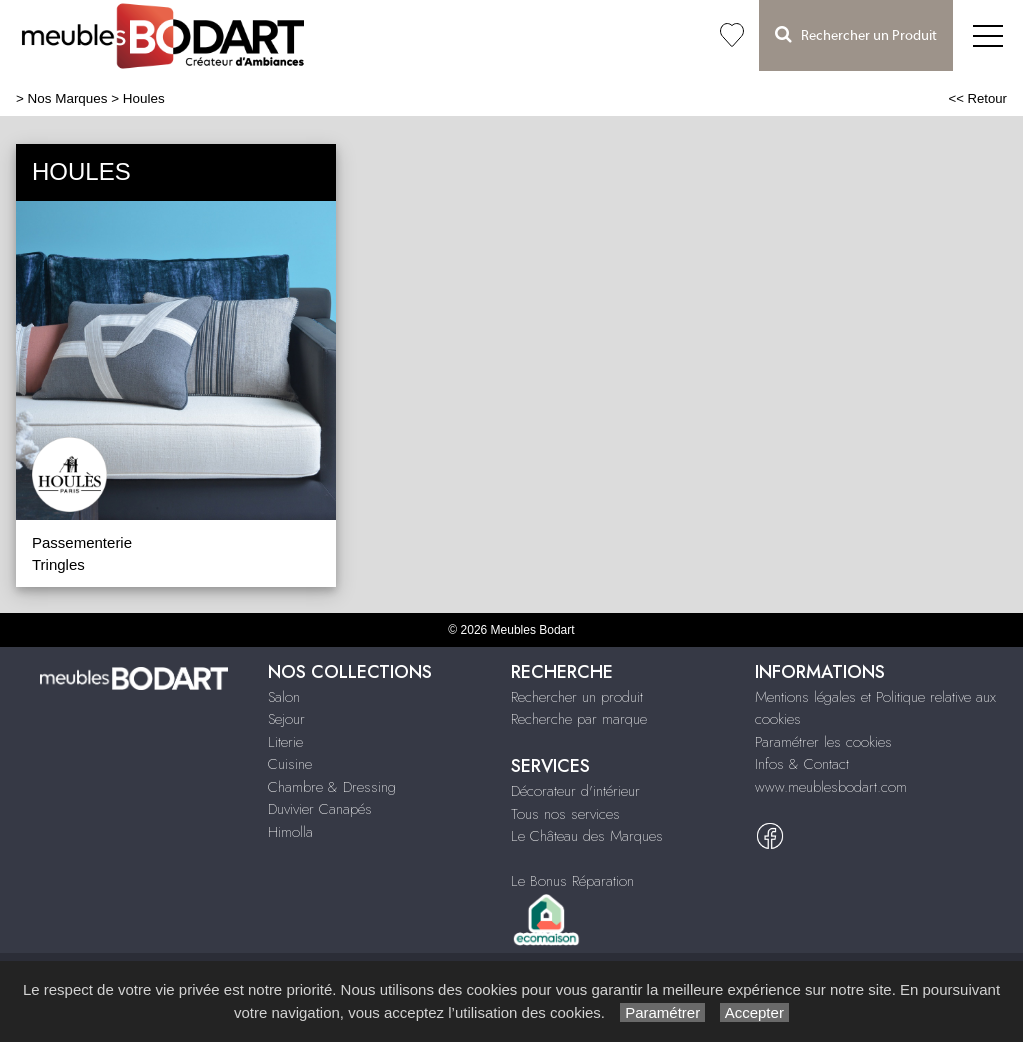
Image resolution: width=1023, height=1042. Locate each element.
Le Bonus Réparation (572, 881)
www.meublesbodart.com (831, 787)
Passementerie (82, 542)
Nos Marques (68, 98)
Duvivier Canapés (320, 809)
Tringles (58, 564)
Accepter (754, 1012)
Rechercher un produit (577, 697)
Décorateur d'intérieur (575, 791)
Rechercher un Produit (856, 34)
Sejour (286, 719)
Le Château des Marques (587, 836)
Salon (284, 697)
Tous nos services (565, 814)
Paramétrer (662, 1012)
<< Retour (977, 98)
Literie (285, 742)
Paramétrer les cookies (823, 742)
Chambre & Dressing (332, 787)
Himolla (290, 832)
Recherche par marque (579, 719)
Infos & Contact (802, 764)
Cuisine (290, 764)
